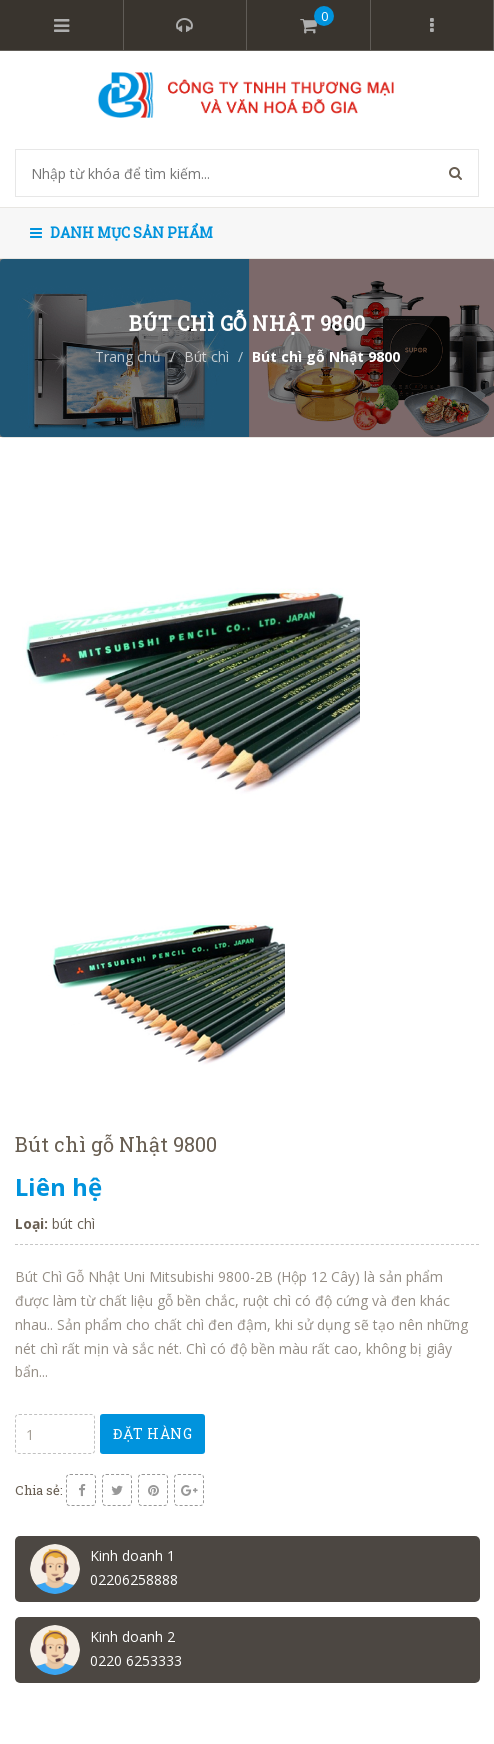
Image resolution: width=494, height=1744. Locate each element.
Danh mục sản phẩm (121, 232)
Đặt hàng (152, 1433)
